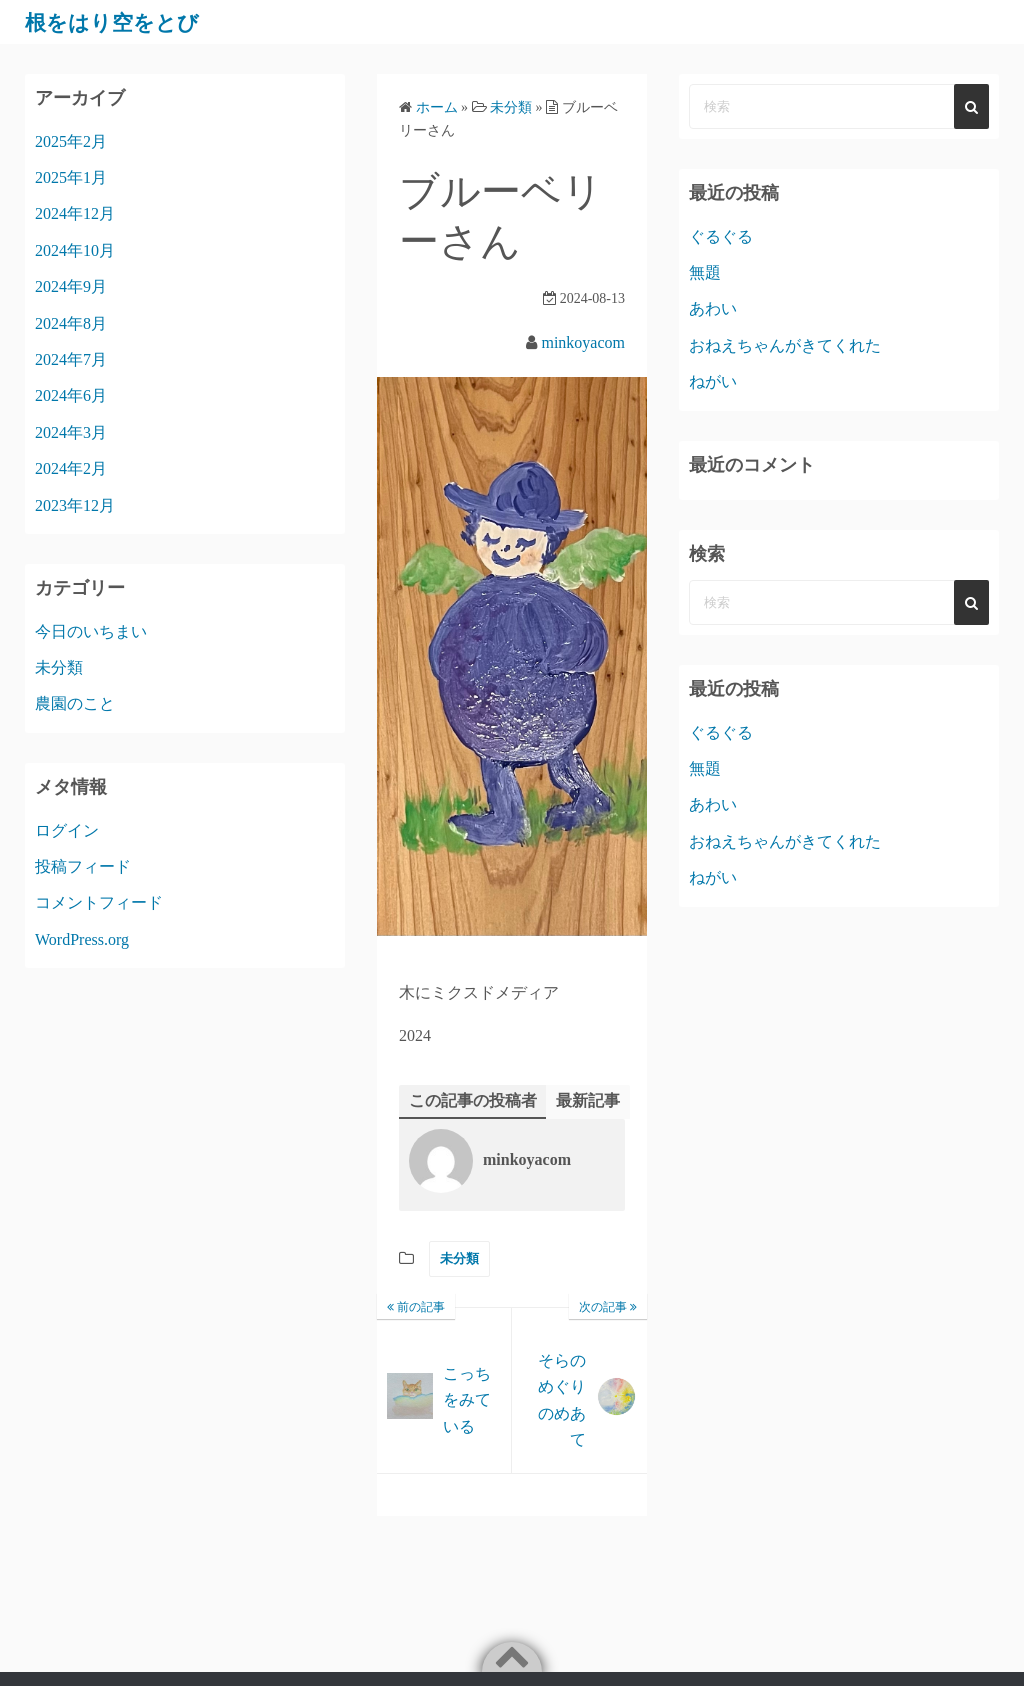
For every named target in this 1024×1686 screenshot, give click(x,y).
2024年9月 (71, 286)
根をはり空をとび (124, 22)
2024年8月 (71, 323)
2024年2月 (71, 468)
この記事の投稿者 (473, 1100)
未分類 (459, 1259)
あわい (713, 308)
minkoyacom (583, 342)
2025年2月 (71, 141)
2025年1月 (71, 177)
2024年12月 (75, 213)
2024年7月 (71, 359)
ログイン (67, 830)
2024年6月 (71, 395)
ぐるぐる (721, 236)
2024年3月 (71, 432)
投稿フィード (83, 866)
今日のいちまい (91, 631)
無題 (705, 272)
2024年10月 (75, 250)
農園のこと (75, 703)
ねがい (713, 381)
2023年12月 (75, 505)
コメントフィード (99, 902)
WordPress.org (82, 939)
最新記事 (588, 1100)
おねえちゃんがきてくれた (785, 345)
